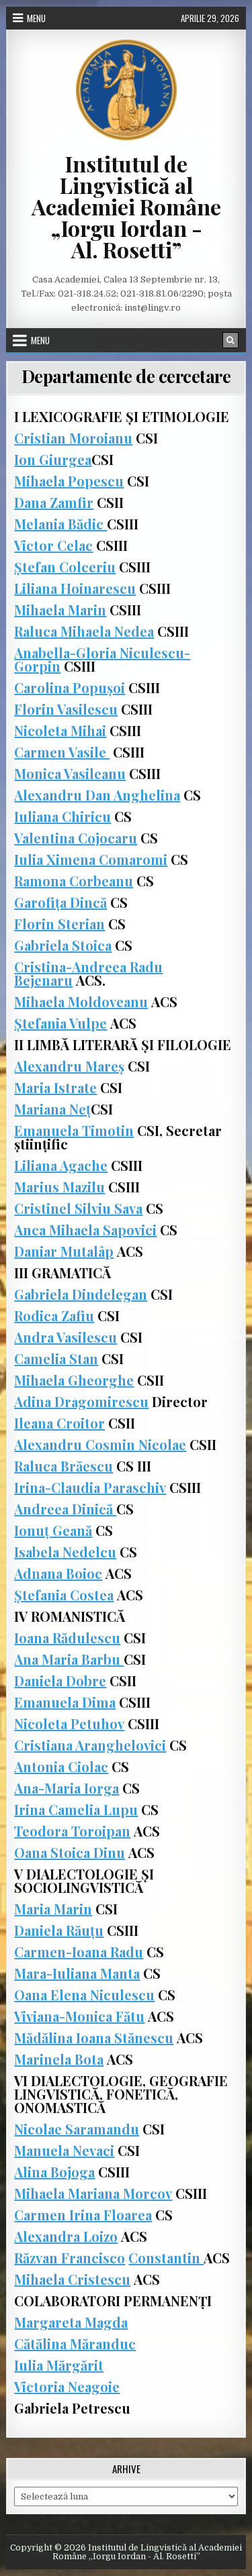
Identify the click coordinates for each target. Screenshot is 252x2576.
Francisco (93, 2258)
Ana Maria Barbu (69, 1659)
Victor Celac (53, 545)
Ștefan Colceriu (65, 567)
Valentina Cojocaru (75, 838)
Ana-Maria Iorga (66, 1788)
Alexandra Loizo (66, 2236)
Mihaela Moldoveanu (81, 1001)
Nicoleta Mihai (60, 730)
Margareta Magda (71, 2322)
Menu (36, 18)
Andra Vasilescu (65, 1337)
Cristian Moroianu (73, 438)
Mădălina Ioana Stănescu (93, 2037)
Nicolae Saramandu (76, 2129)
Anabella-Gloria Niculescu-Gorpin (102, 659)
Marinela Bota (58, 2059)
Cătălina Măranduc (75, 2343)
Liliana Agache (61, 1165)
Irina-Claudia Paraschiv (90, 1487)
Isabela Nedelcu (65, 1552)
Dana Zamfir (53, 502)
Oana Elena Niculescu (84, 1995)
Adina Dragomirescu (81, 1401)
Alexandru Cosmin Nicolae (100, 1444)
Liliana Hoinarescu (75, 588)
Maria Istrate (55, 1087)
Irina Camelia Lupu (76, 1809)
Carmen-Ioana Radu (78, 1952)
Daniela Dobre (60, 1680)
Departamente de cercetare (126, 376)
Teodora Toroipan (72, 1831)
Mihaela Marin (60, 610)
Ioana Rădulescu (67, 1638)
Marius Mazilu (59, 1187)
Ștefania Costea (64, 1595)
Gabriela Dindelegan (80, 1294)
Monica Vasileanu (70, 773)
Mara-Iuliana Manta (77, 1973)
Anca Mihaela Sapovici (85, 1230)
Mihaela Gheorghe (74, 1380)
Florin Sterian (59, 924)
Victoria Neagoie (67, 2386)
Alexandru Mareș (69, 1066)
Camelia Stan (56, 1358)
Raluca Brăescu (63, 1466)
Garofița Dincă (60, 902)
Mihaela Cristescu (72, 2279)
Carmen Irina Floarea (83, 2215)
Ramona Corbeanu (73, 881)
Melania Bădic (60, 524)
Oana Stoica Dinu (69, 1852)
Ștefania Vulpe (60, 1023)
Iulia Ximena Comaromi (90, 859)
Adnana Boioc (58, 1573)
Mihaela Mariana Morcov (93, 2193)
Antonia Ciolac (61, 1766)
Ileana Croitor (59, 1423)
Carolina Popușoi (69, 687)
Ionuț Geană (53, 1530)
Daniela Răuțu (58, 1930)
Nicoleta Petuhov (69, 1723)
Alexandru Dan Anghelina (97, 795)
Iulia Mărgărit (58, 2365)
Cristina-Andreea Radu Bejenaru (88, 973)
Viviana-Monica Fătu (79, 2016)
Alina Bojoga (54, 2172)
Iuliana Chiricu (62, 816)
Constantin (166, 2258)
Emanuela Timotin (74, 1130)
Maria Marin (53, 1909)
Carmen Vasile (62, 752)
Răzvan (37, 2258)
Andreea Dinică (65, 1509)
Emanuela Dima (65, 1702)
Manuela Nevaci (64, 2150)
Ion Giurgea (52, 459)
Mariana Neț (52, 1109)
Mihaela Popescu (69, 481)
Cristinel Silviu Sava (78, 1208)
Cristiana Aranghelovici (90, 1745)
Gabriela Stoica (63, 945)
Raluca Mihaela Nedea (84, 631)
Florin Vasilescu (66, 709)
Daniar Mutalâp (64, 1251)
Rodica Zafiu (54, 1315)
